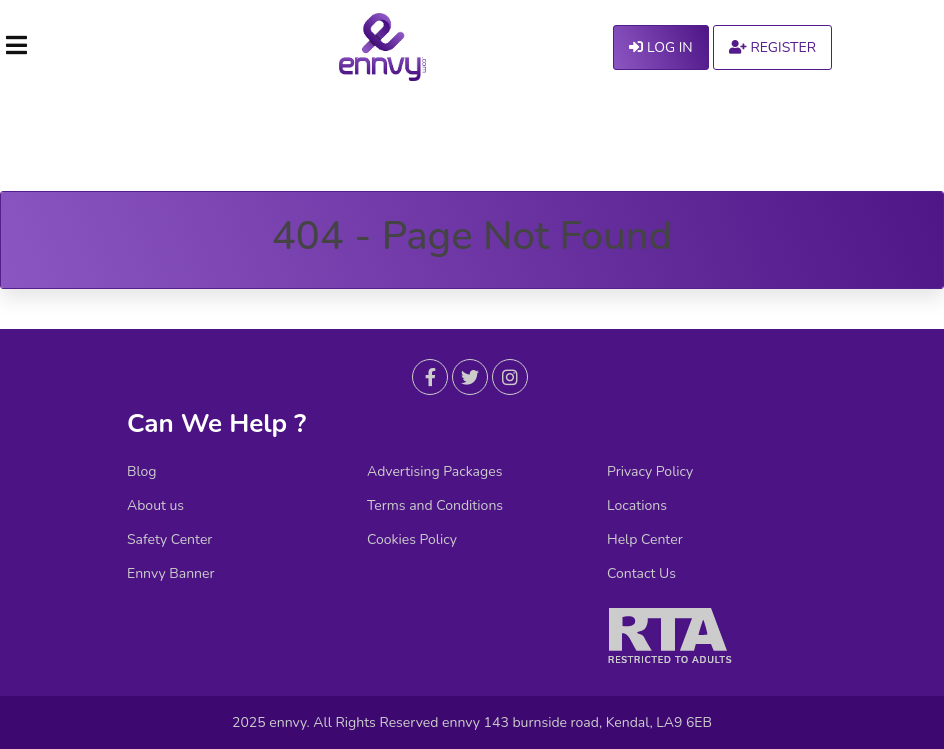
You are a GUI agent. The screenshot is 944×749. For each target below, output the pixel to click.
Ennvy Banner (171, 574)
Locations (637, 506)
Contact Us (641, 574)
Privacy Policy (650, 472)
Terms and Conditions (435, 506)
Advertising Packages (434, 472)
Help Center (645, 540)
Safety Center (169, 540)
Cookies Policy (412, 540)
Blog (142, 472)
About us (155, 506)
